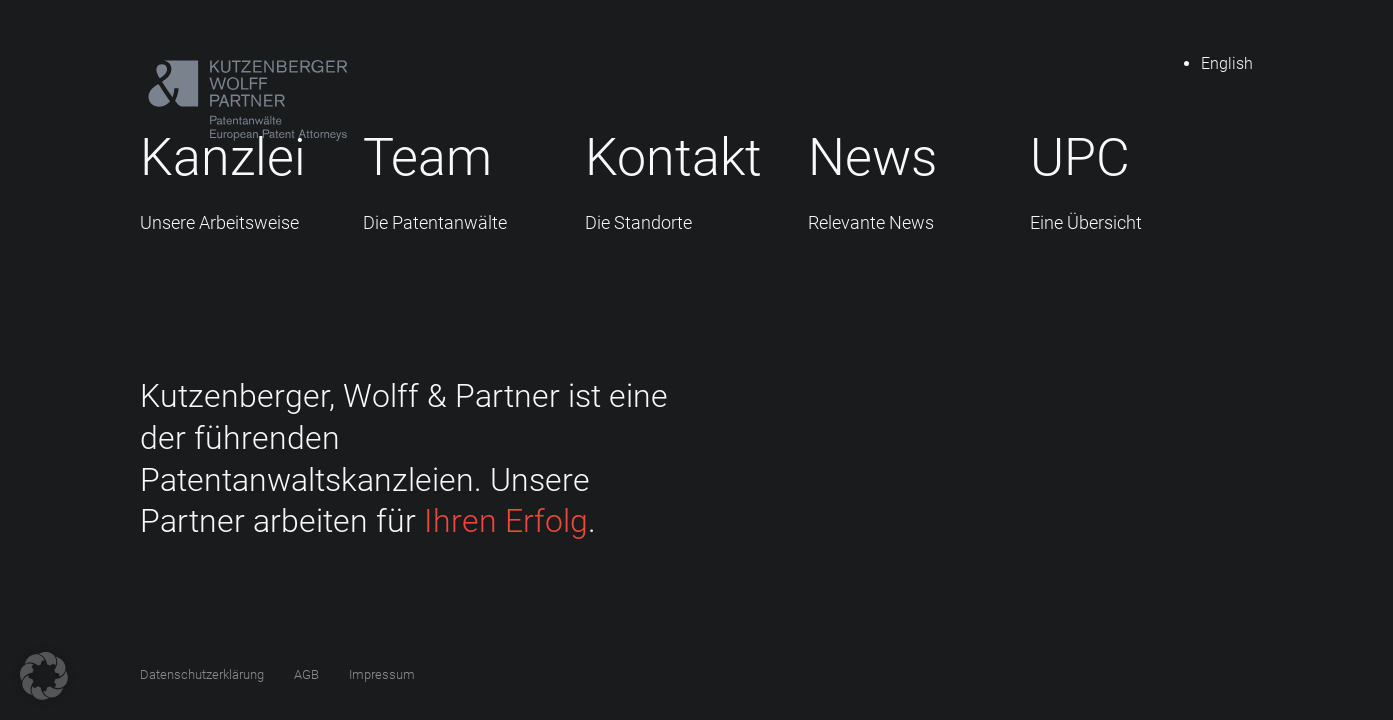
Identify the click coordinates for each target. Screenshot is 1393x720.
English (1227, 63)
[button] (44, 676)
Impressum (382, 674)
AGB (306, 674)
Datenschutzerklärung (202, 674)
